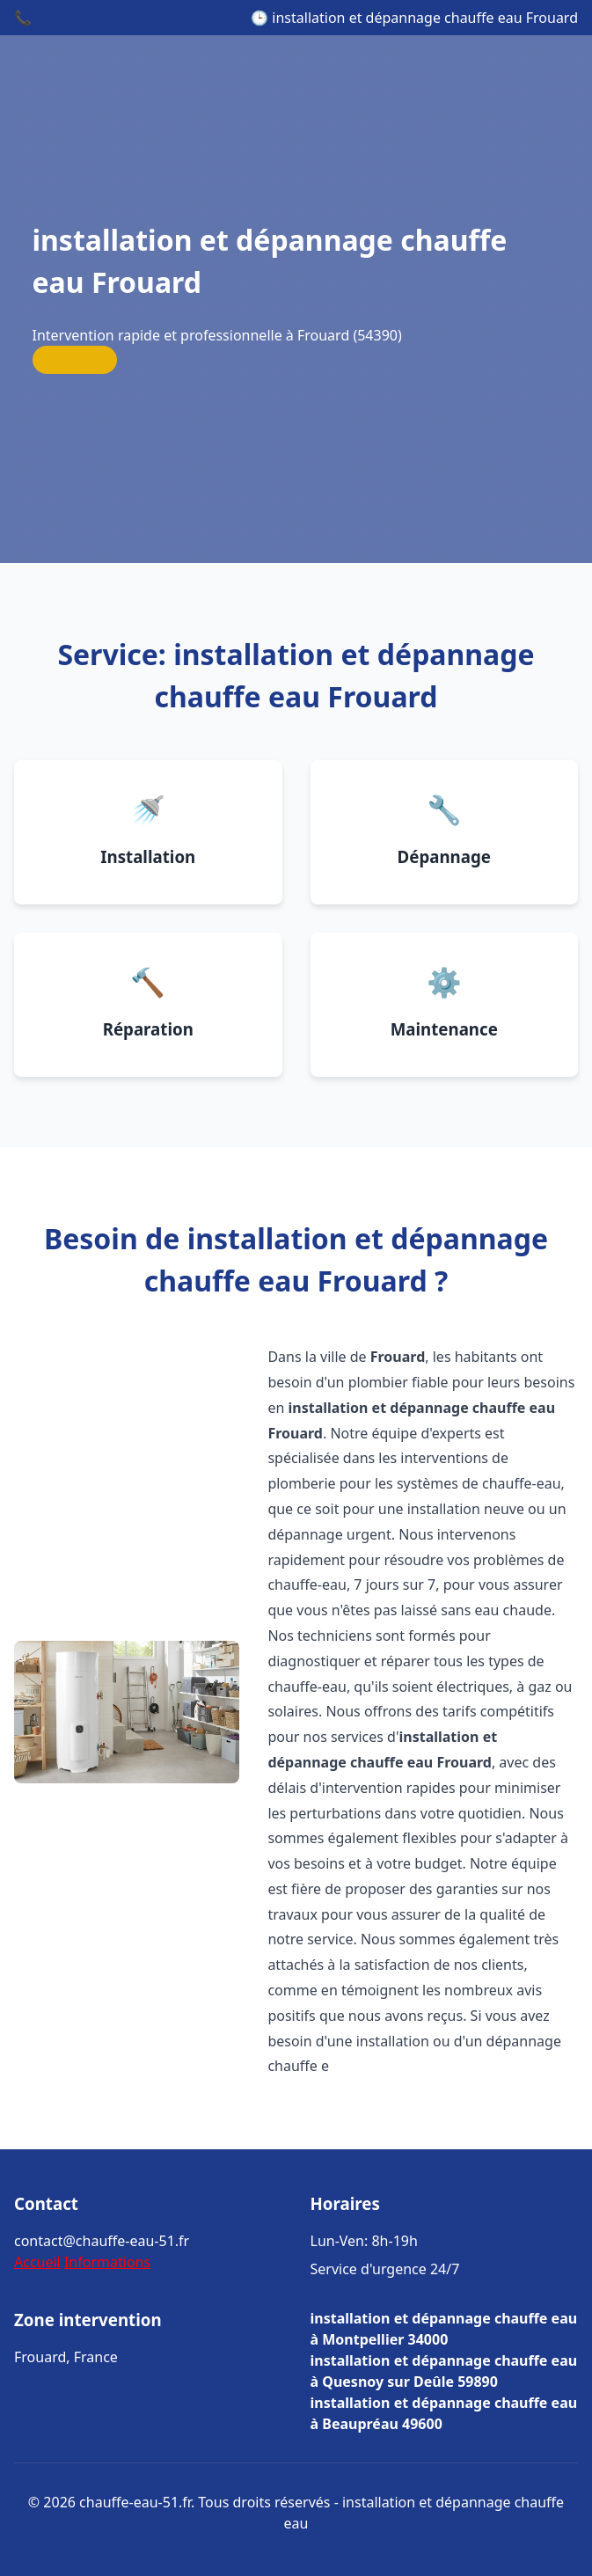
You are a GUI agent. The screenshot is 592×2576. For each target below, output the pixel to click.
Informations (107, 2262)
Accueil (37, 2262)
